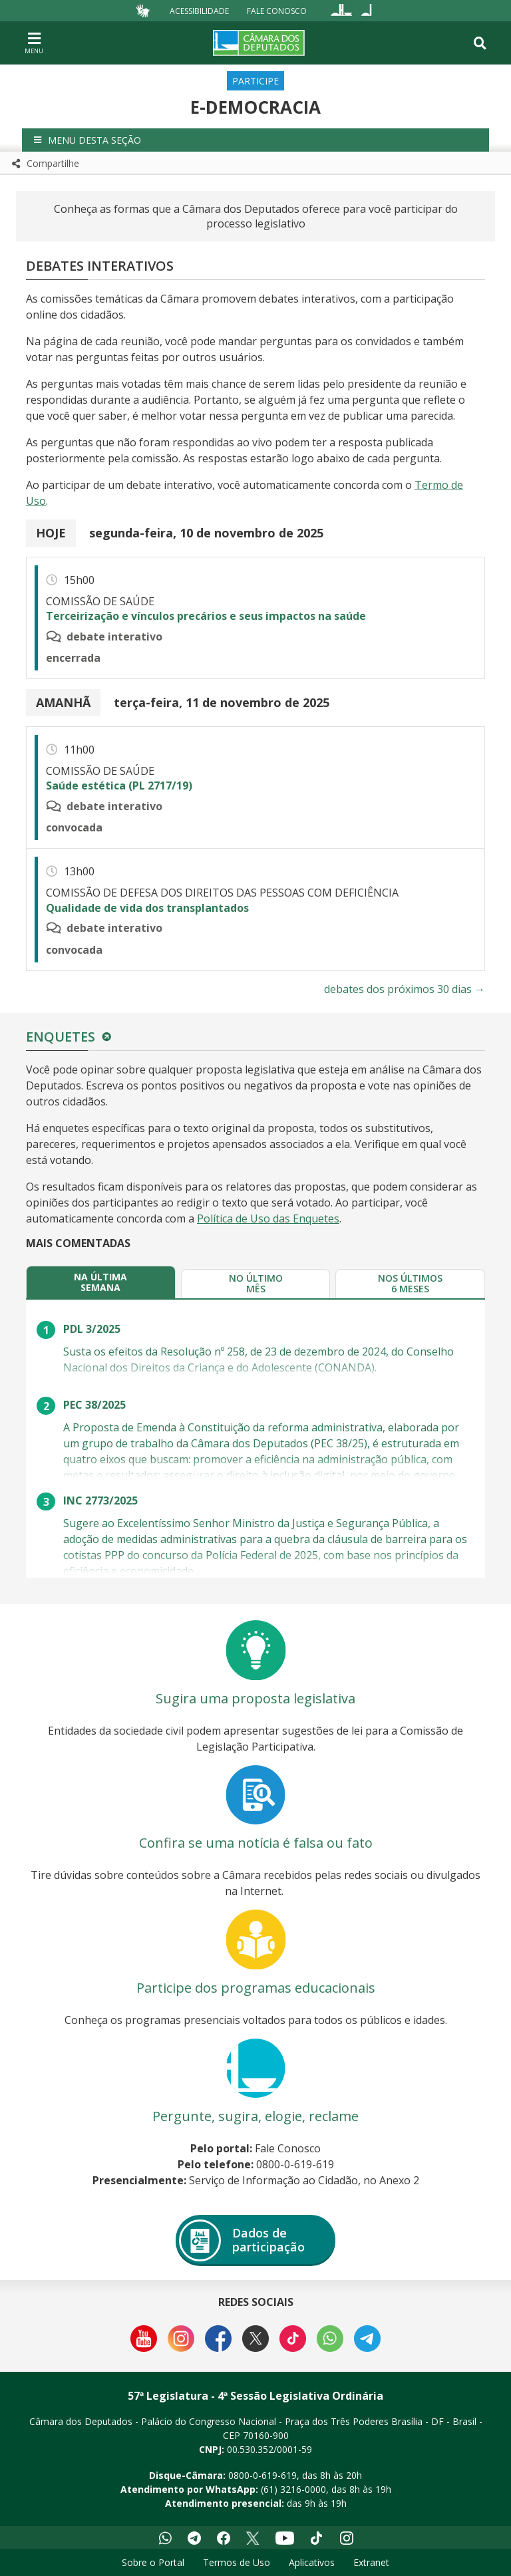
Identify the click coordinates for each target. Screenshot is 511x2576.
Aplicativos (312, 2562)
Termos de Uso (236, 2562)
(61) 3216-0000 (293, 2489)
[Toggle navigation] (480, 43)
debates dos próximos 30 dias (404, 989)
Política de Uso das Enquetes (268, 1218)
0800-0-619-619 (262, 2475)
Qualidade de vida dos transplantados (147, 908)
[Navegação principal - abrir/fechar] (34, 43)
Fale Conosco (277, 10)
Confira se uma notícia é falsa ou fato (256, 1843)
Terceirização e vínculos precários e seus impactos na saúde (206, 616)
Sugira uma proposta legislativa (255, 1698)
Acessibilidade (199, 10)
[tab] (101, 1282)
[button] (255, 140)
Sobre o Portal (153, 2562)
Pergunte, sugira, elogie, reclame (255, 2116)
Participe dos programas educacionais (255, 1988)
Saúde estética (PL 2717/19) (119, 785)
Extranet (371, 2562)
